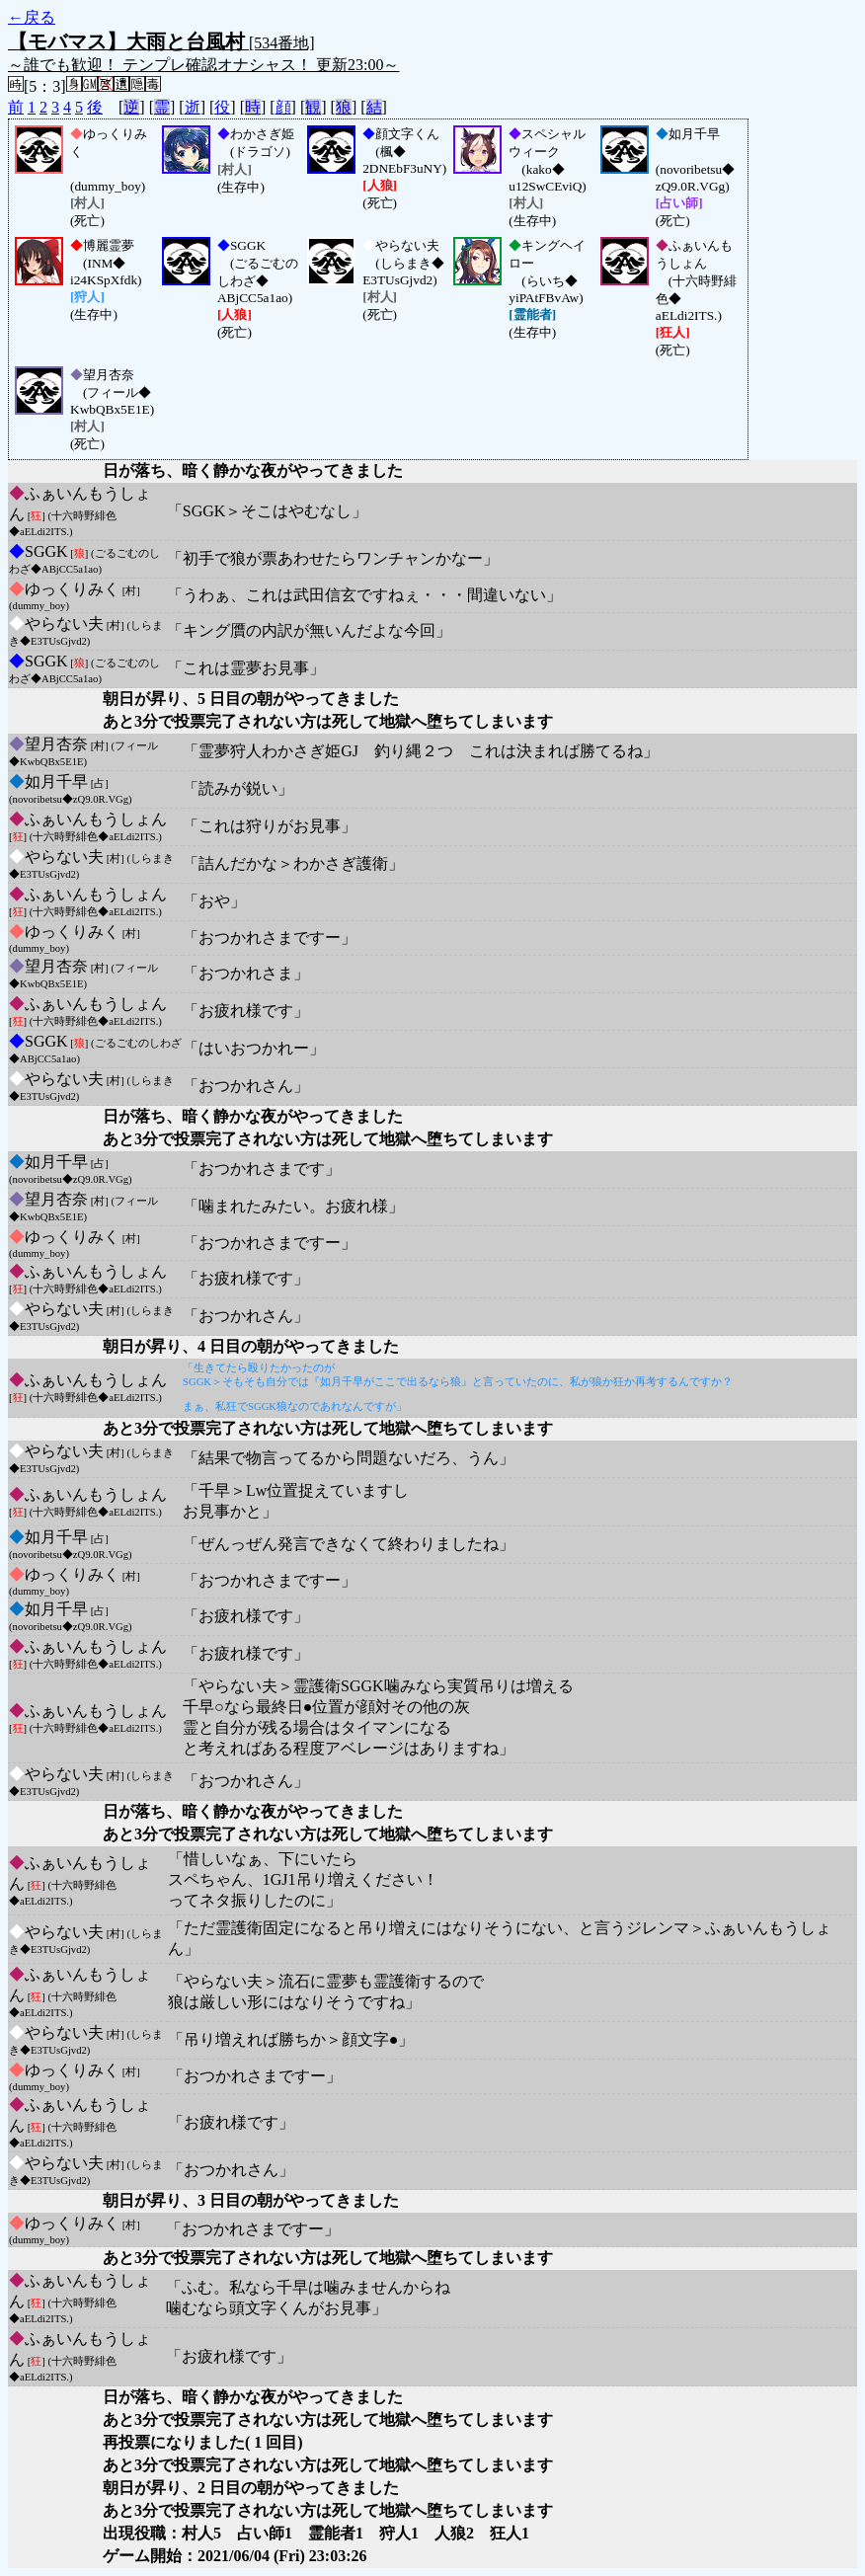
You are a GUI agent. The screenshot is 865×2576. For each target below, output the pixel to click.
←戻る (31, 17)
